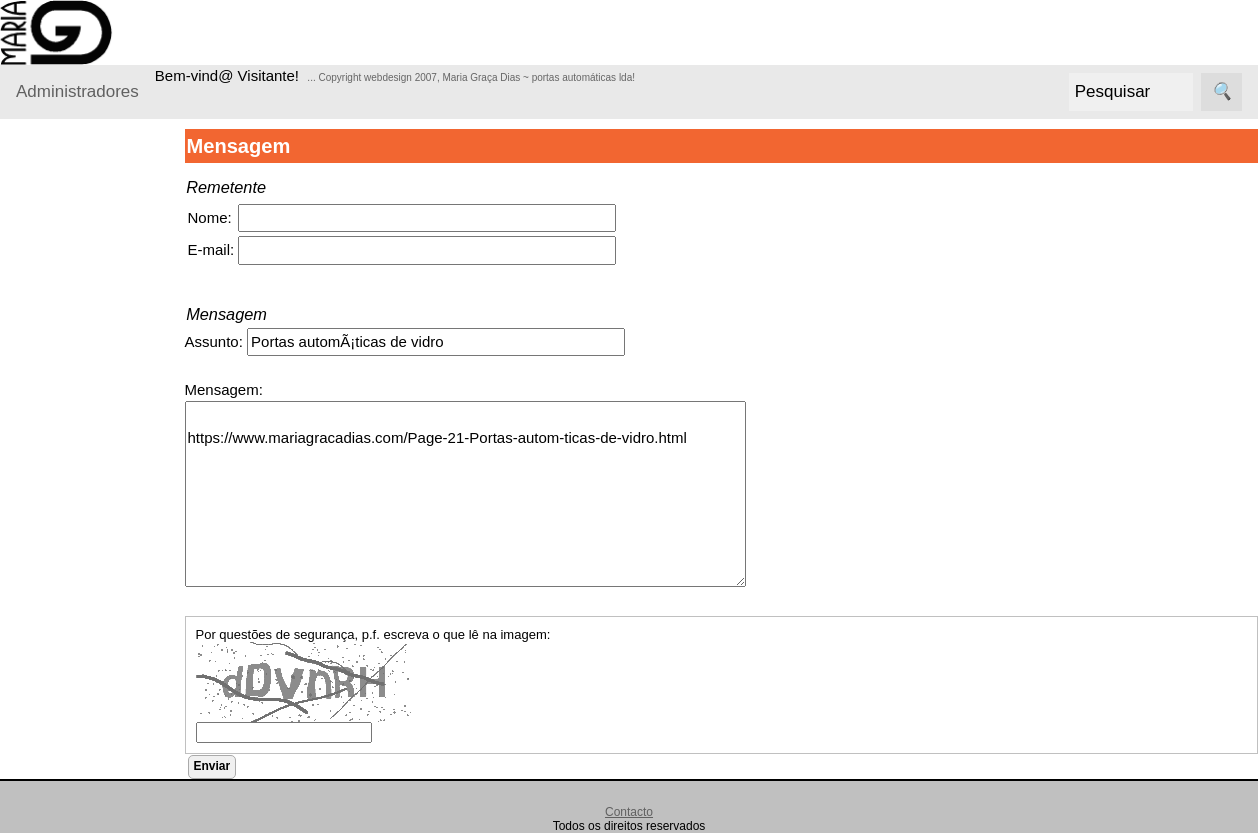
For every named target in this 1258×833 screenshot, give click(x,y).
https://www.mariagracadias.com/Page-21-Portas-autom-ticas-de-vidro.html (480, 494)
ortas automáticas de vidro (116, 708)
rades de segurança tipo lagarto (113, 631)
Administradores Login (90, 159)
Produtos (46, 198)
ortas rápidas (112, 763)
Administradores (77, 91)
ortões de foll (112, 795)
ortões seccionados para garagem (110, 278)
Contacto (629, 812)
